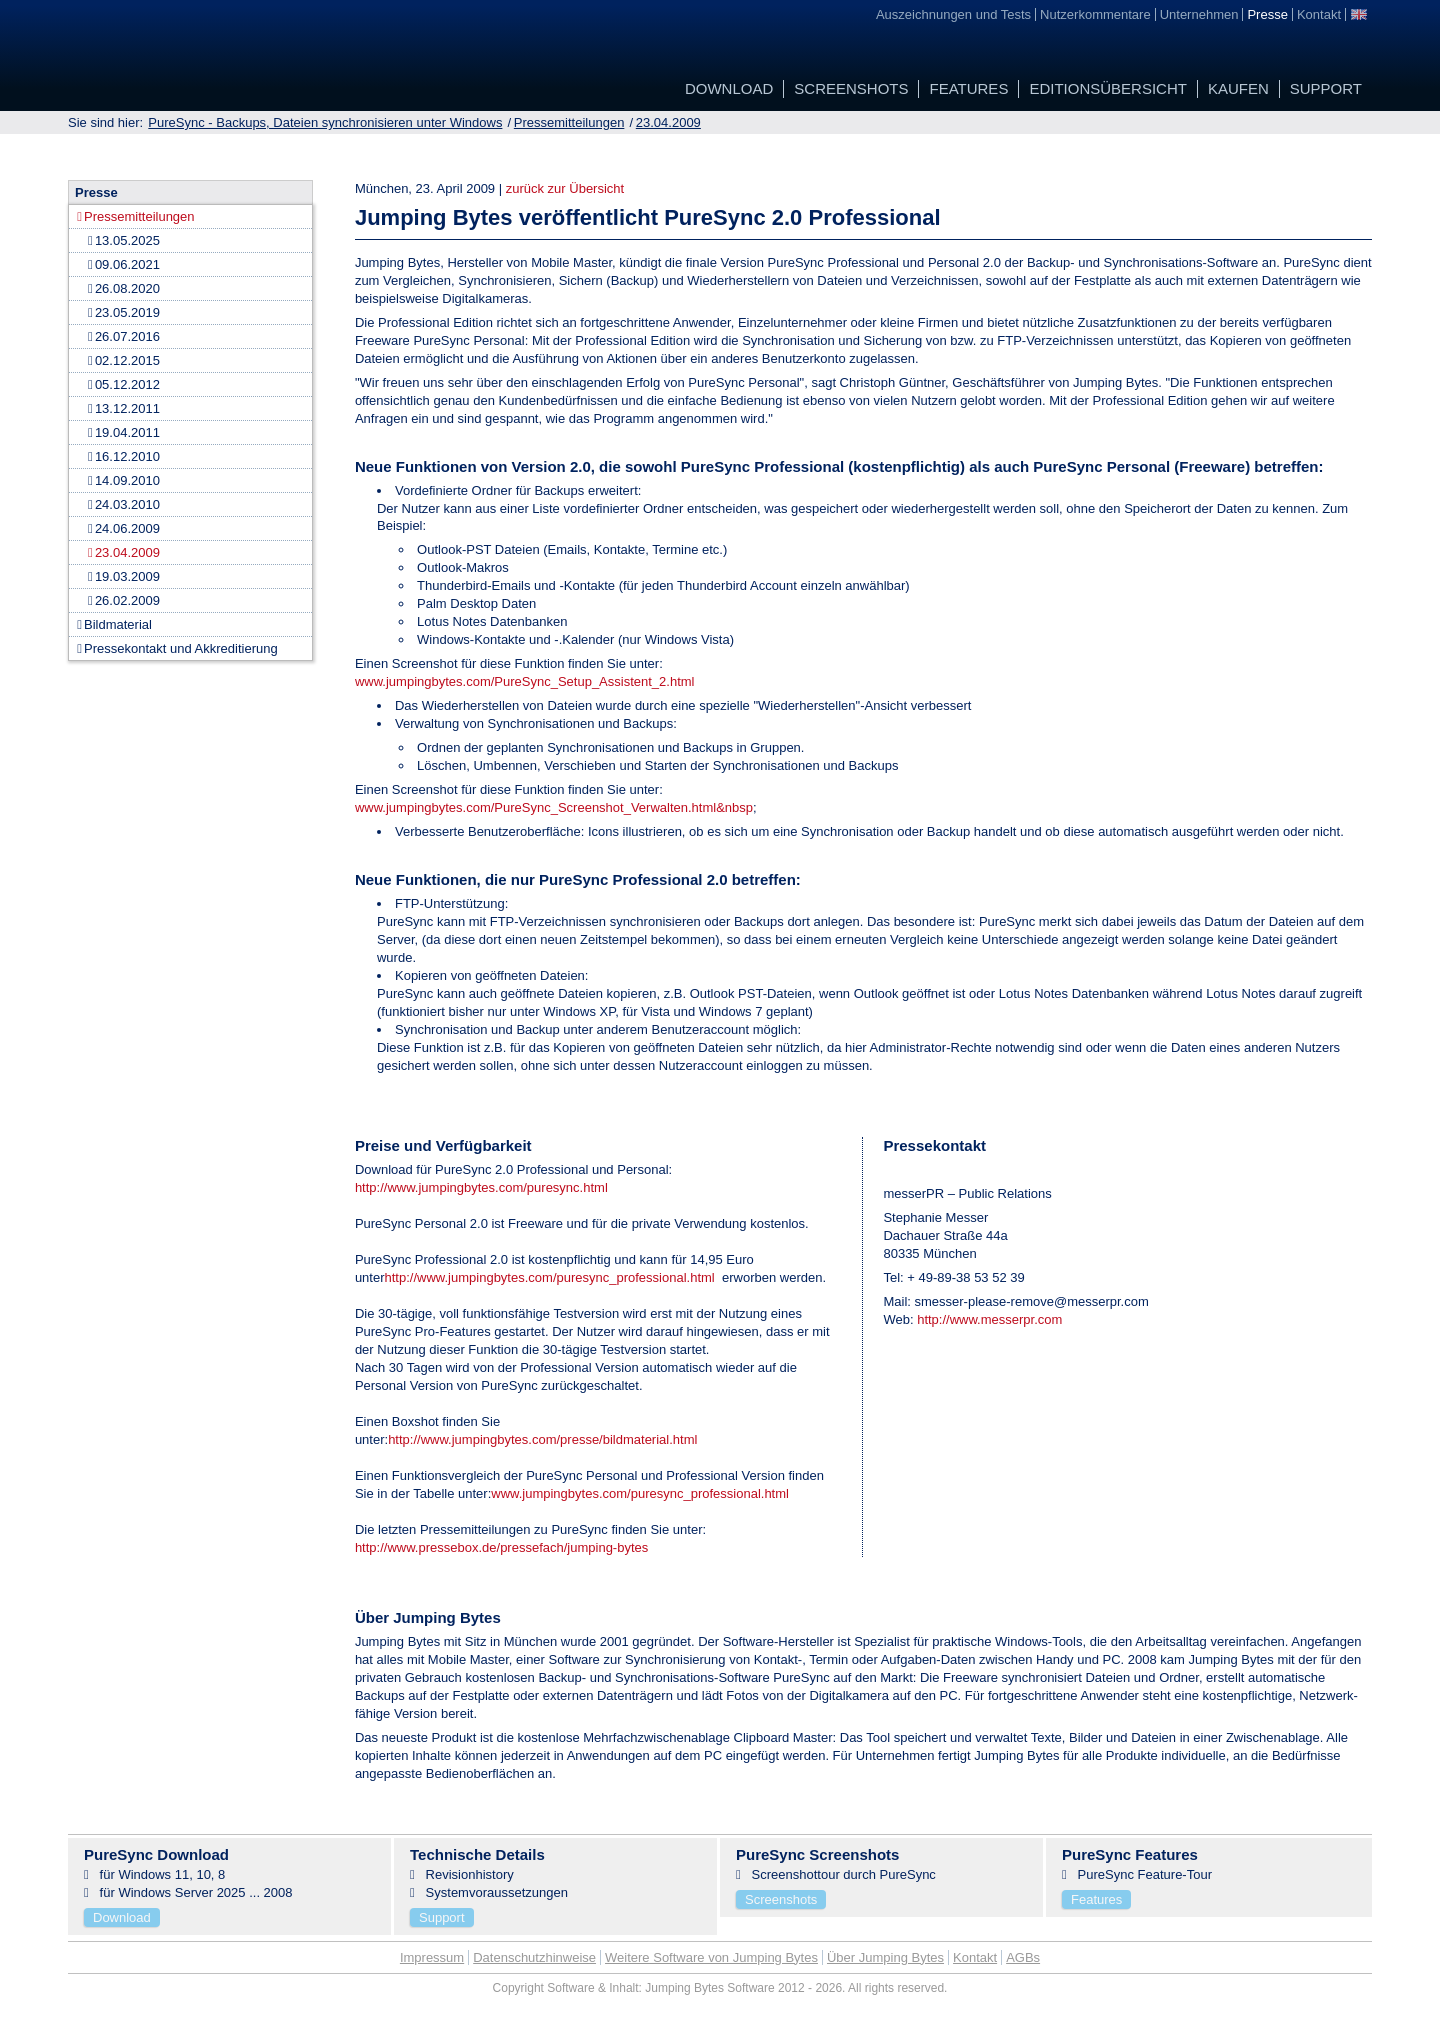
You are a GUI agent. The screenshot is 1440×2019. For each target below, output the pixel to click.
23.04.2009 (668, 122)
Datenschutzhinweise (534, 1957)
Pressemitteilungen (569, 122)
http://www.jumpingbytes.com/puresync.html (481, 1187)
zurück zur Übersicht (565, 188)
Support (442, 1917)
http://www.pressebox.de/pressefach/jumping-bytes (501, 1547)
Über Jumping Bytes (885, 1957)
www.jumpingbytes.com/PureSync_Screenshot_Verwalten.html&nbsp (554, 807)
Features (1096, 1899)
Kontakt (975, 1957)
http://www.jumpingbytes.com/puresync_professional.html (550, 1277)
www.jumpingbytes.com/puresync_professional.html (640, 1493)
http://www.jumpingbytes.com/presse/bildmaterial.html (542, 1439)
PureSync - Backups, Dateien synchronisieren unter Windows (325, 122)
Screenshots (781, 1899)
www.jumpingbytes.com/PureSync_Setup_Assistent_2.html (525, 681)
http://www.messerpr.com (989, 1319)
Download (122, 1917)
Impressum (432, 1957)
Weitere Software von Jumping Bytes (711, 1957)
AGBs (1023, 1957)
